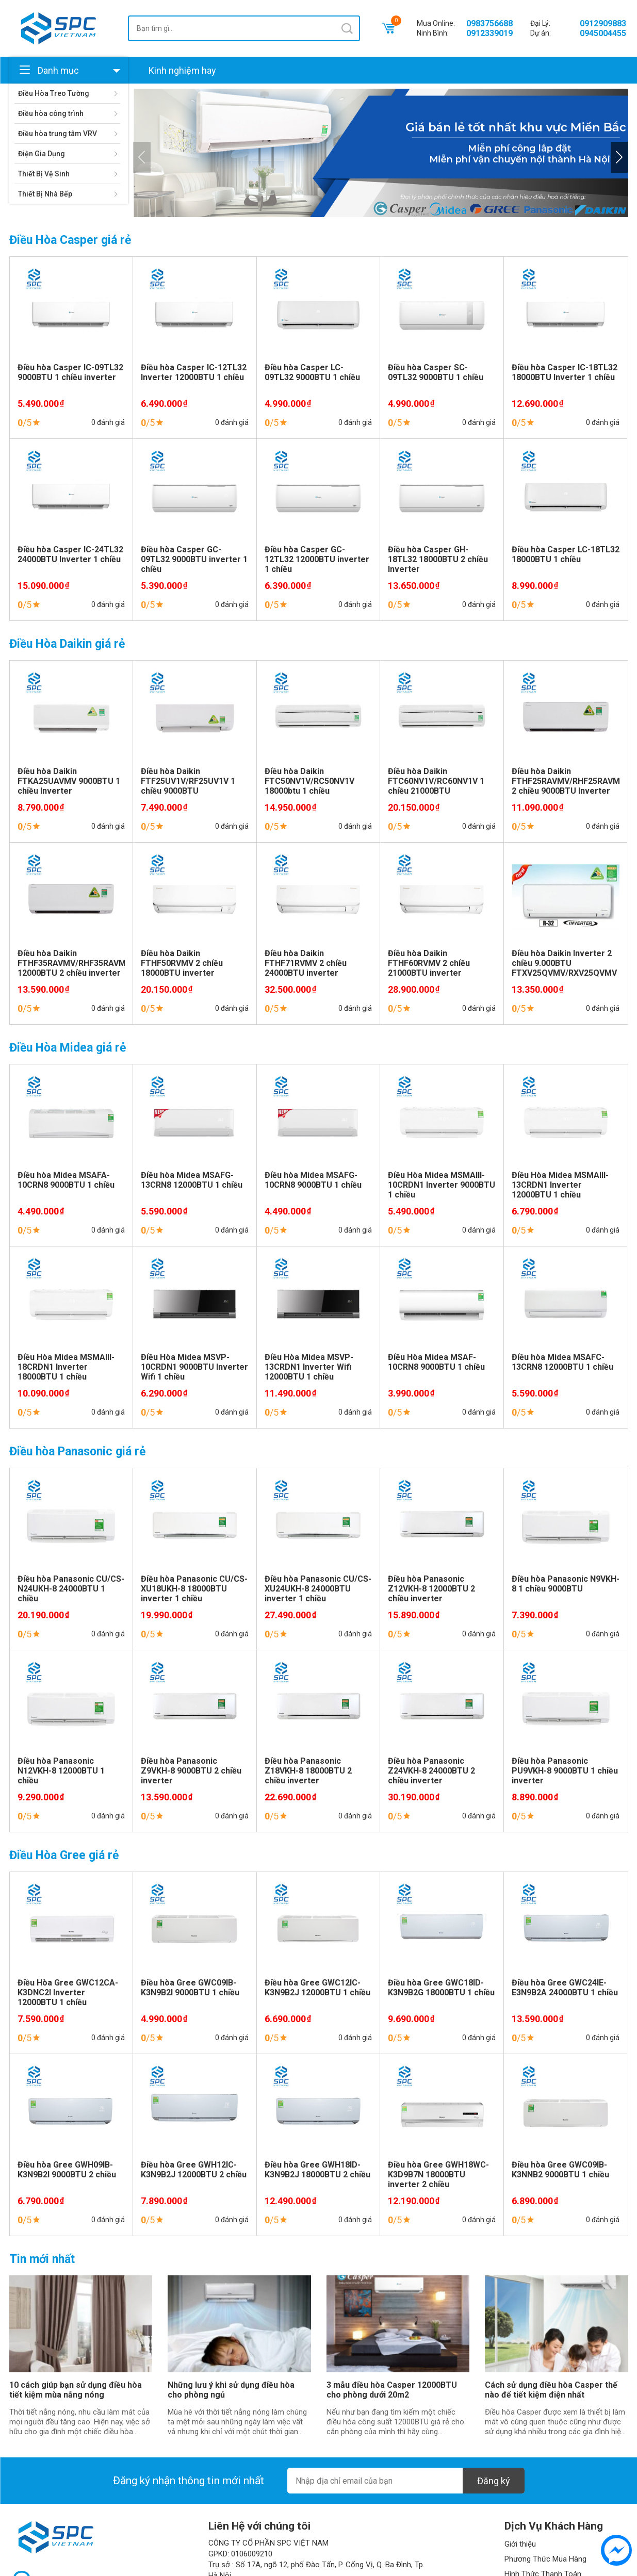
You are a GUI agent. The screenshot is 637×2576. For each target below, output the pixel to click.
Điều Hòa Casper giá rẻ (70, 240)
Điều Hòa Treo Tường (53, 93)
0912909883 (603, 23)
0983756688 (489, 23)
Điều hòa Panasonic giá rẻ (77, 1451)
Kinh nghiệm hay (182, 70)
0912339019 (489, 33)
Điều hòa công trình (51, 113)
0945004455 (603, 33)
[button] (619, 157)
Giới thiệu (520, 2544)
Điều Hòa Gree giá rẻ (64, 1855)
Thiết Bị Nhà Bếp (45, 194)
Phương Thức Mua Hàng (545, 2559)
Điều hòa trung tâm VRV (57, 133)
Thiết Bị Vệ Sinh (44, 174)
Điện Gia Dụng (41, 154)
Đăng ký (493, 2480)
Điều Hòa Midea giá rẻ (67, 1048)
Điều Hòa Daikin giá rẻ (67, 644)
